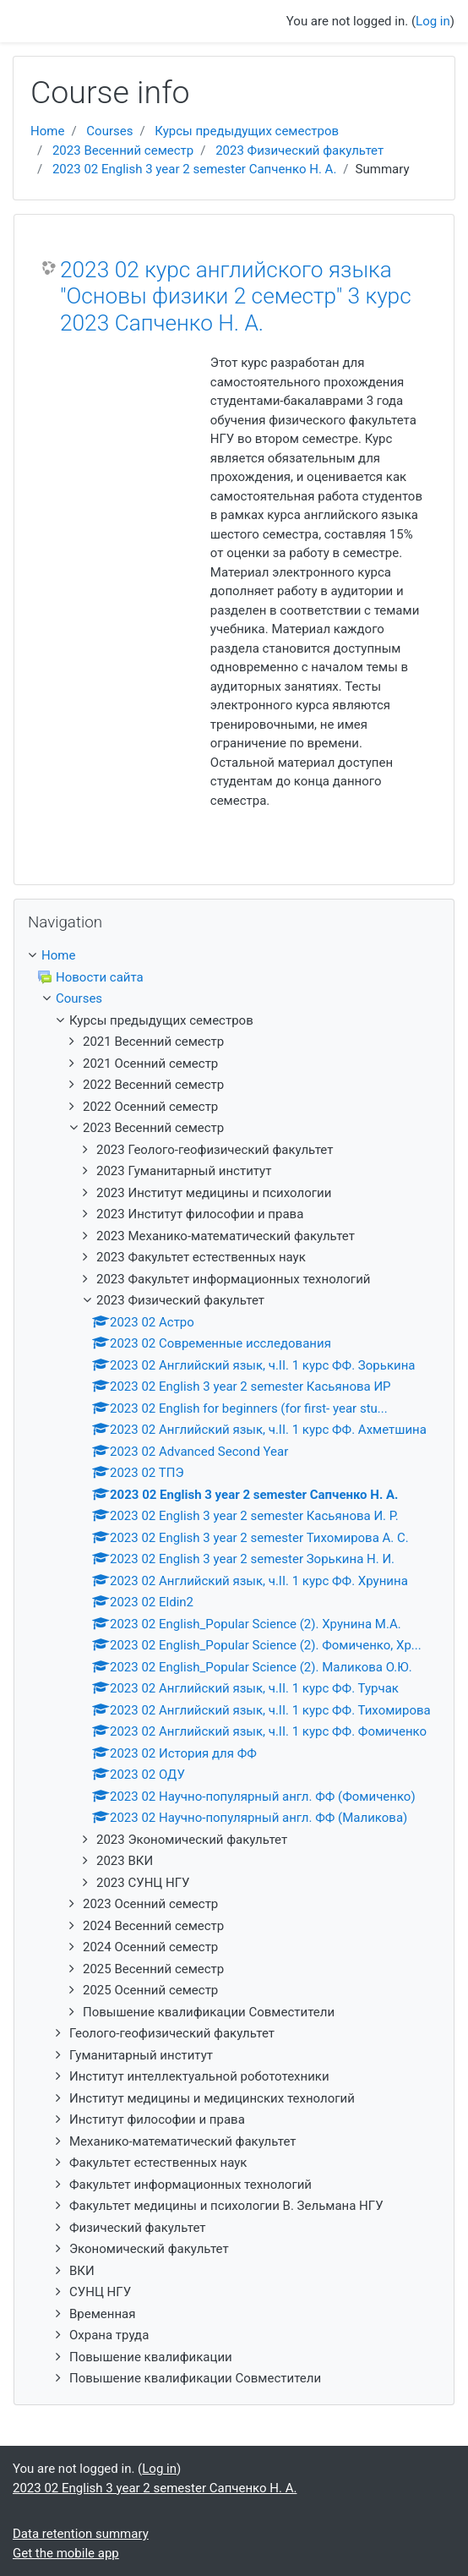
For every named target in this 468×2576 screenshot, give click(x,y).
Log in (433, 21)
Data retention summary (81, 2533)
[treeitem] (234, 955)
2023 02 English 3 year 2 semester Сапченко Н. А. (194, 169)
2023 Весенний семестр (122, 150)
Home (47, 131)
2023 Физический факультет (299, 150)
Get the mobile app (66, 2553)
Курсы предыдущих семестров (247, 131)
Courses (109, 131)
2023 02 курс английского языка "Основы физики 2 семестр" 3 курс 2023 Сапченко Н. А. (235, 296)
